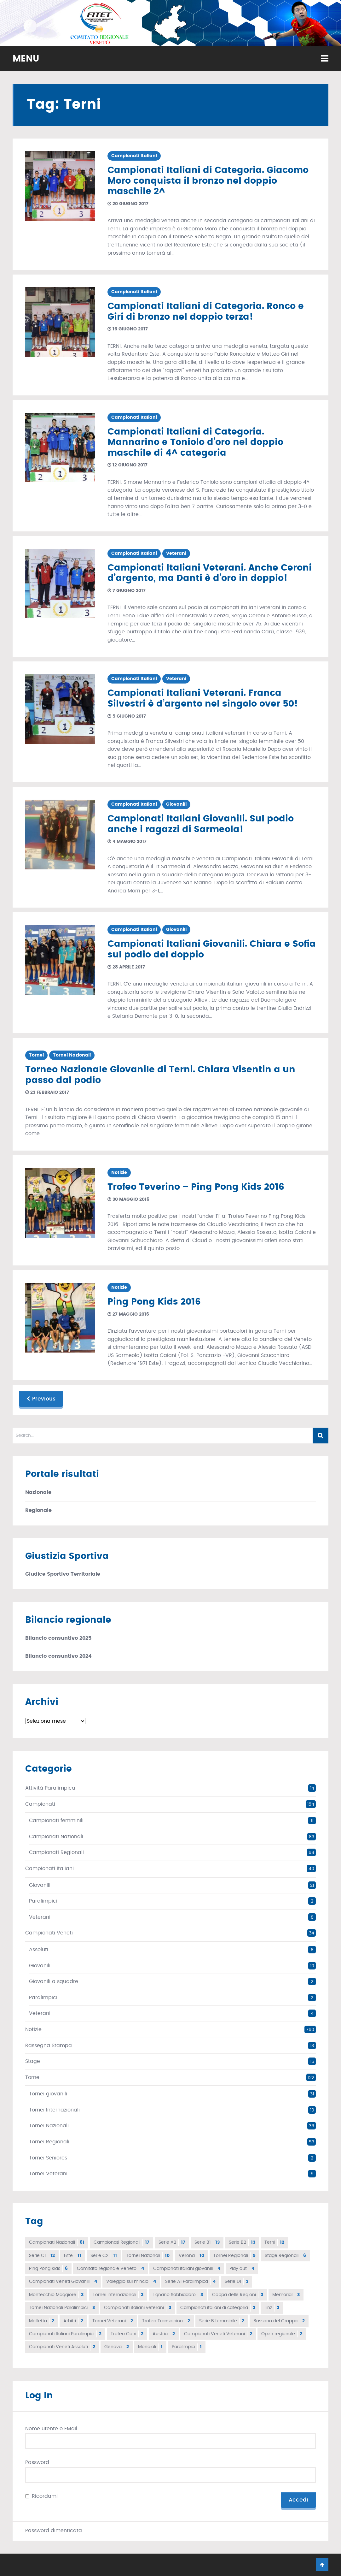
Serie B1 (207, 2242)
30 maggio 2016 (128, 1199)
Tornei (36, 1055)
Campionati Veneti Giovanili (63, 2281)
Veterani (176, 553)
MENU (26, 59)
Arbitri (73, 2321)
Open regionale (281, 2333)
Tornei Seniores (48, 2157)
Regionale (38, 1510)
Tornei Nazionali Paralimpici (62, 2307)
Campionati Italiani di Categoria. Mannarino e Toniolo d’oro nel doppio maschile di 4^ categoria (195, 443)
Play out (241, 2268)
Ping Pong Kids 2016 (154, 1302)
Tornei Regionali (49, 2141)
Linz (271, 2307)
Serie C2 (103, 2255)
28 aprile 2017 (126, 967)
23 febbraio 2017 (47, 1092)
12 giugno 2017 (127, 465)
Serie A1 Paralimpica (190, 2281)
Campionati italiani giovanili (186, 2268)
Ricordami (45, 2496)
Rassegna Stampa (48, 2045)
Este (72, 2255)
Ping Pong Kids (48, 2268)
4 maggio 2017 (127, 841)
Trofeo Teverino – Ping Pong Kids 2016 (195, 1187)
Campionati (40, 1804)
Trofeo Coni (127, 2333)
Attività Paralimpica (50, 1788)
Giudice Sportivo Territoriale (62, 1574)
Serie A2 (172, 2242)
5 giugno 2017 (126, 716)
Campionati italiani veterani (137, 2307)
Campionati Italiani (134, 156)
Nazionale (38, 1492)
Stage (32, 2061)
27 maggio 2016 (128, 1314)
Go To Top (322, 2565)
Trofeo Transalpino (166, 2321)
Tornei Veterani (48, 2173)
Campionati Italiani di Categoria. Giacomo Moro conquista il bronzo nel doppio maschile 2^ (208, 181)
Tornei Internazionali (54, 2109)
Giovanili (176, 804)
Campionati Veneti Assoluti (62, 2346)
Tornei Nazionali (72, 1055)
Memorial (286, 2294)
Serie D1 (236, 2281)
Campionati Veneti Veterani (218, 2333)
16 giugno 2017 (127, 329)
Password (37, 2462)
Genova (116, 2346)
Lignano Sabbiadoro (178, 2294)
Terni (274, 2242)
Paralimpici (43, 1901)
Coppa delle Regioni (237, 2294)
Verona (191, 2255)
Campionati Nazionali (56, 1836)
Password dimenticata (53, 2530)
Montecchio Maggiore (56, 2294)
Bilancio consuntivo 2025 (58, 1638)
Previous (40, 1398)
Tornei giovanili (48, 2093)
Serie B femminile (221, 2321)
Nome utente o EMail (51, 2428)
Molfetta (41, 2321)
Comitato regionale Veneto (110, 2268)
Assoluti (38, 1949)
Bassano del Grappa (279, 2321)
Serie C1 (42, 2255)
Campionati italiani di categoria (217, 2307)
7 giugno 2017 (126, 591)
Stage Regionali (285, 2255)
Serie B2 (242, 2242)
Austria (164, 2333)
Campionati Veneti (49, 1932)
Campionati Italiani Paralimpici (65, 2333)
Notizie (119, 1172)
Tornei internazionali (118, 2294)
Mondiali (150, 2346)
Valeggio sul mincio (131, 2281)
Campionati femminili (56, 1820)
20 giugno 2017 (127, 204)
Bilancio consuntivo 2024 (58, 1656)
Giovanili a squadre (53, 1981)
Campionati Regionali (56, 1852)
